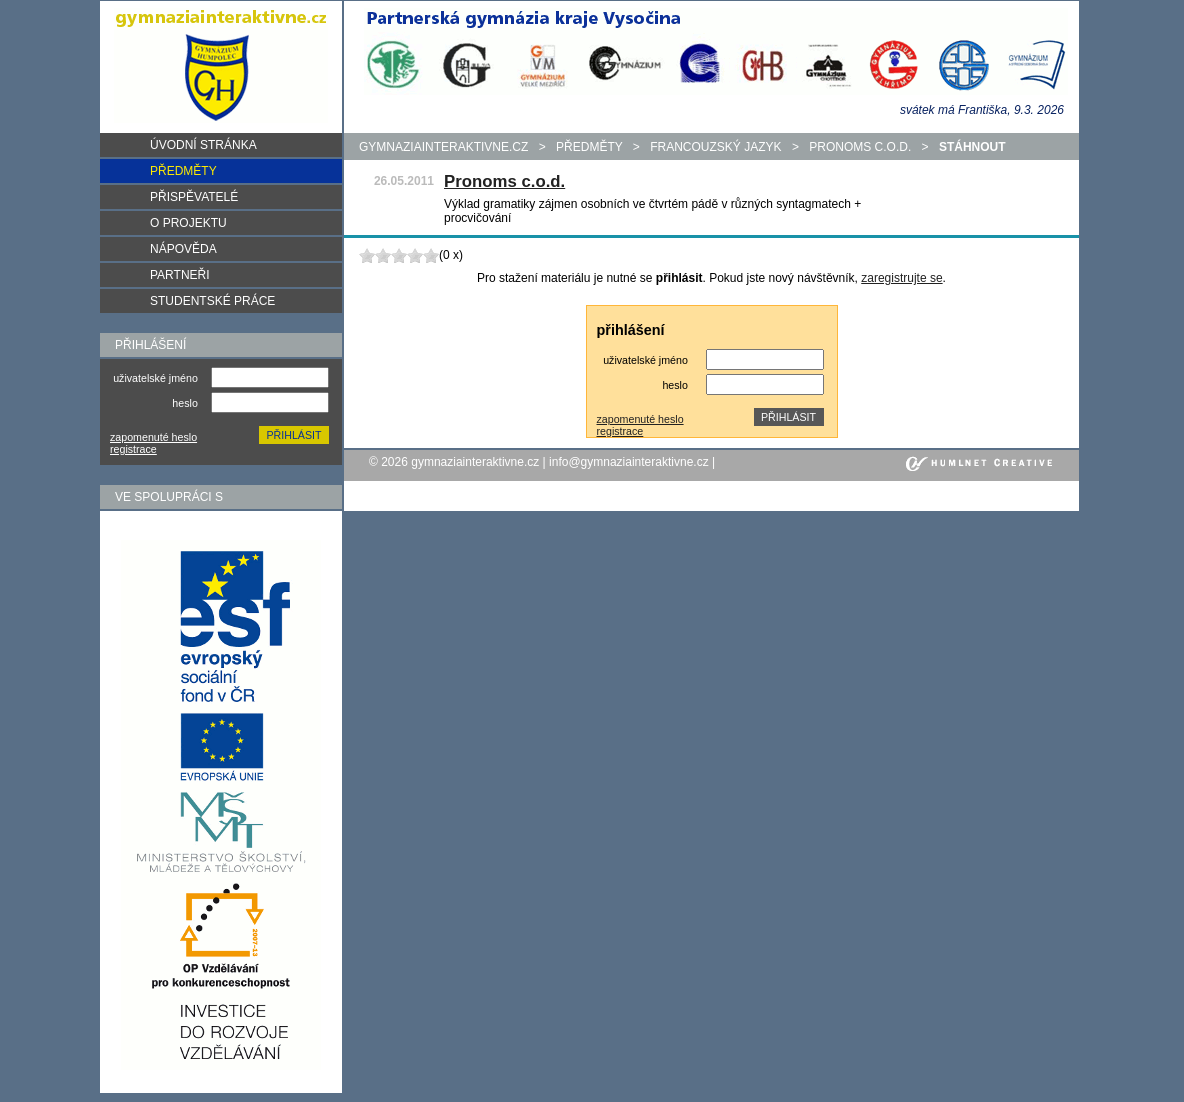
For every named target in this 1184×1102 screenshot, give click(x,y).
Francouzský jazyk (715, 147)
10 (431, 255)
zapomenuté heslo (153, 437)
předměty (589, 147)
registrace (133, 449)
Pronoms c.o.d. (860, 147)
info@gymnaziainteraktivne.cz (629, 462)
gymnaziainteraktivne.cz (443, 147)
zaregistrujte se (901, 278)
